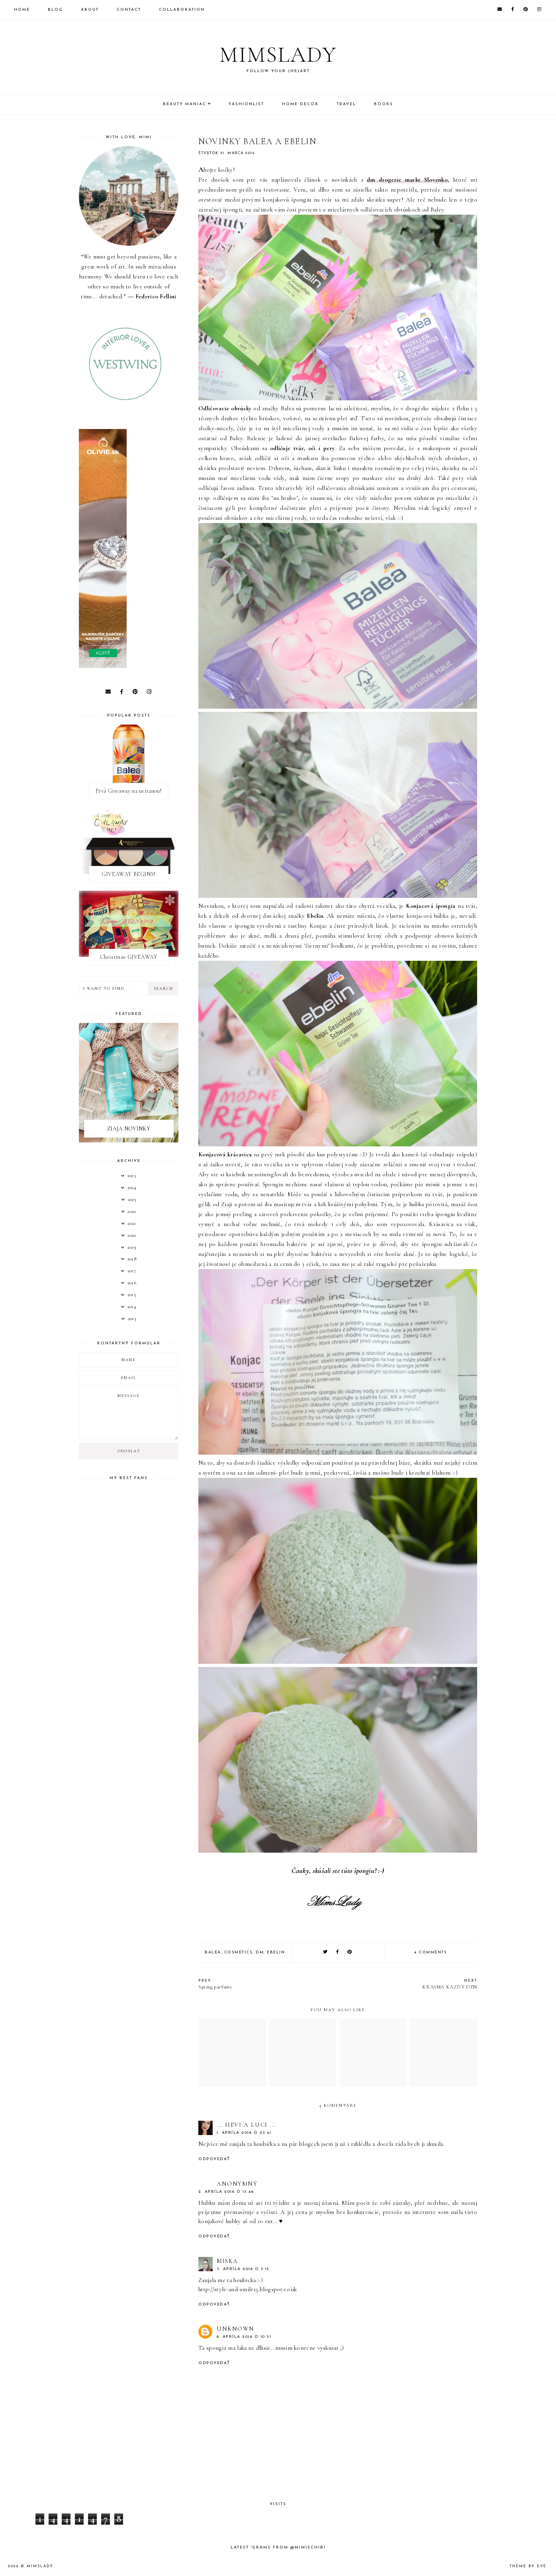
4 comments (430, 1952)
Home (22, 10)
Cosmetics (238, 1952)
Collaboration (182, 10)
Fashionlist (246, 104)
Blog (55, 10)
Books (383, 104)
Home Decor (300, 104)
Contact (129, 10)
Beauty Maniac (184, 104)
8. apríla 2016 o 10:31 (244, 2337)
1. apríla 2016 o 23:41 (244, 2133)
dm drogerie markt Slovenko (407, 179)
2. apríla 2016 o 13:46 (226, 2192)
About (90, 10)
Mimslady (278, 54)
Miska (227, 2261)
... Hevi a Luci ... (246, 2124)
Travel (346, 104)
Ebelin (276, 1952)
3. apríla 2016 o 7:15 (243, 2269)
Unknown (236, 2328)
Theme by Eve (527, 2566)
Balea (213, 1952)
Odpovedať (214, 2159)
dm (260, 1952)
